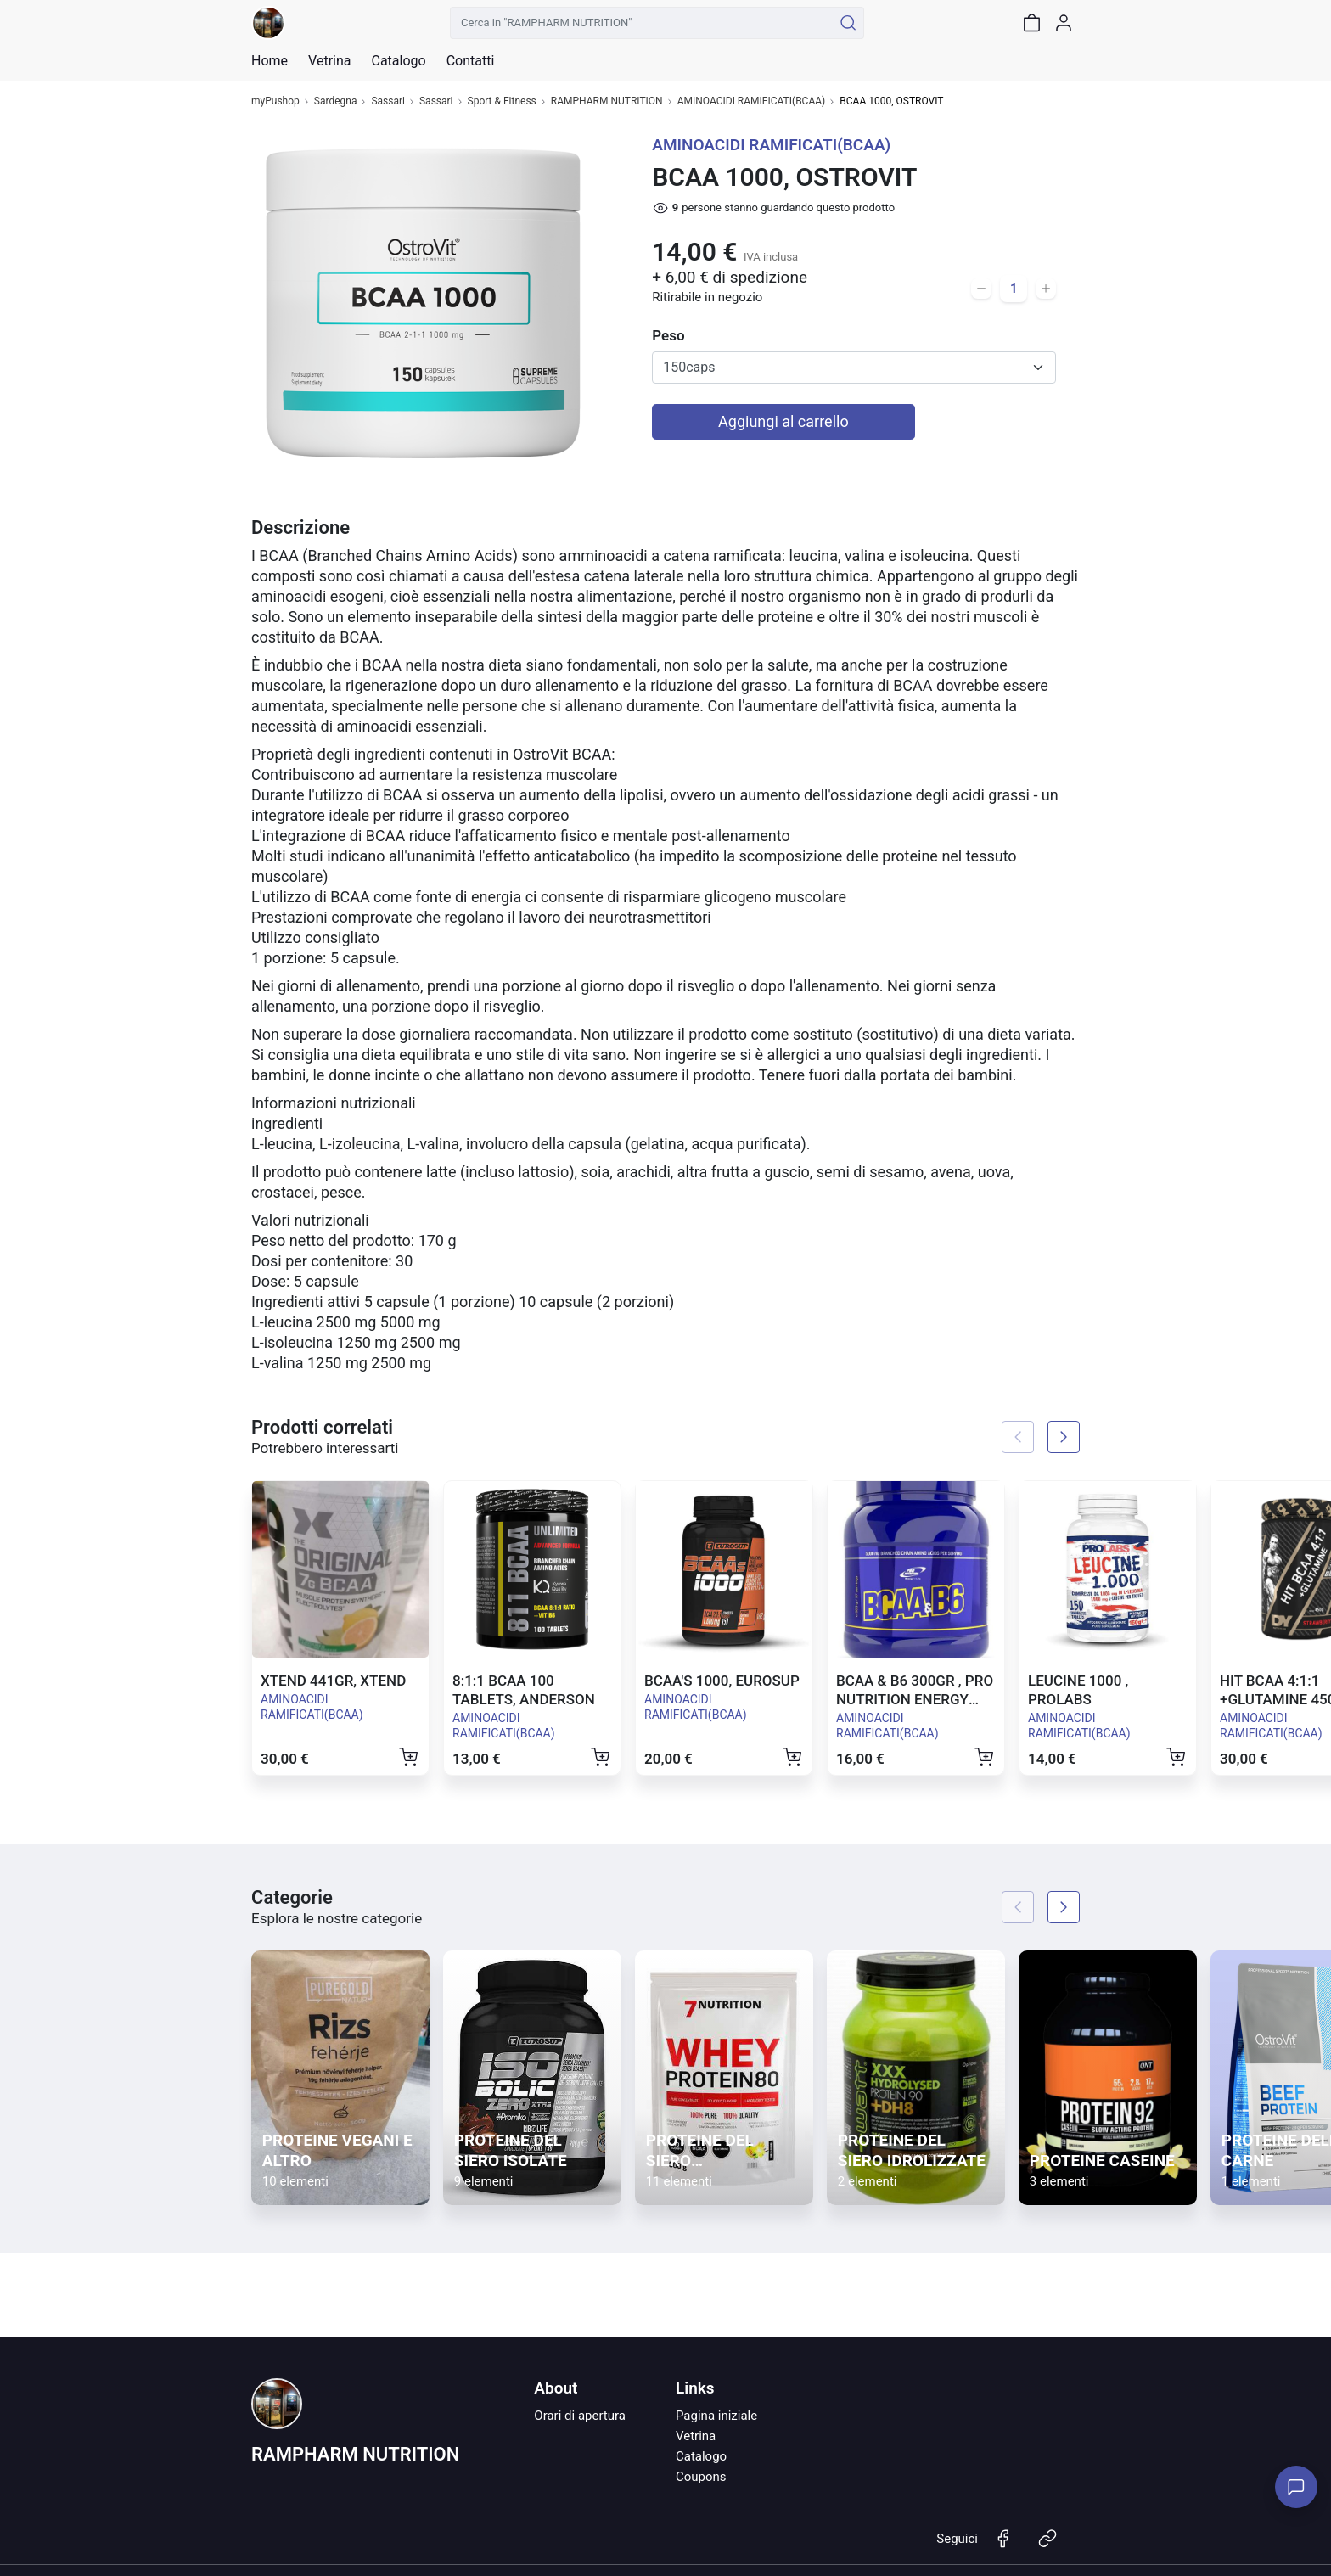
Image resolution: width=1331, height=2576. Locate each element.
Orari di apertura (580, 2415)
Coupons (701, 2476)
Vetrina (696, 2436)
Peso (668, 335)
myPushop (275, 101)
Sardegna (335, 101)
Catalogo (398, 61)
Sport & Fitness (502, 101)
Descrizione (300, 527)
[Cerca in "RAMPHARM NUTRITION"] (641, 23)
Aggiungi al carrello (783, 421)
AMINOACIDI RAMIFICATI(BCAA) (751, 101)
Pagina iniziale (716, 2415)
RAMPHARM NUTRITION (607, 101)
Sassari (388, 101)
